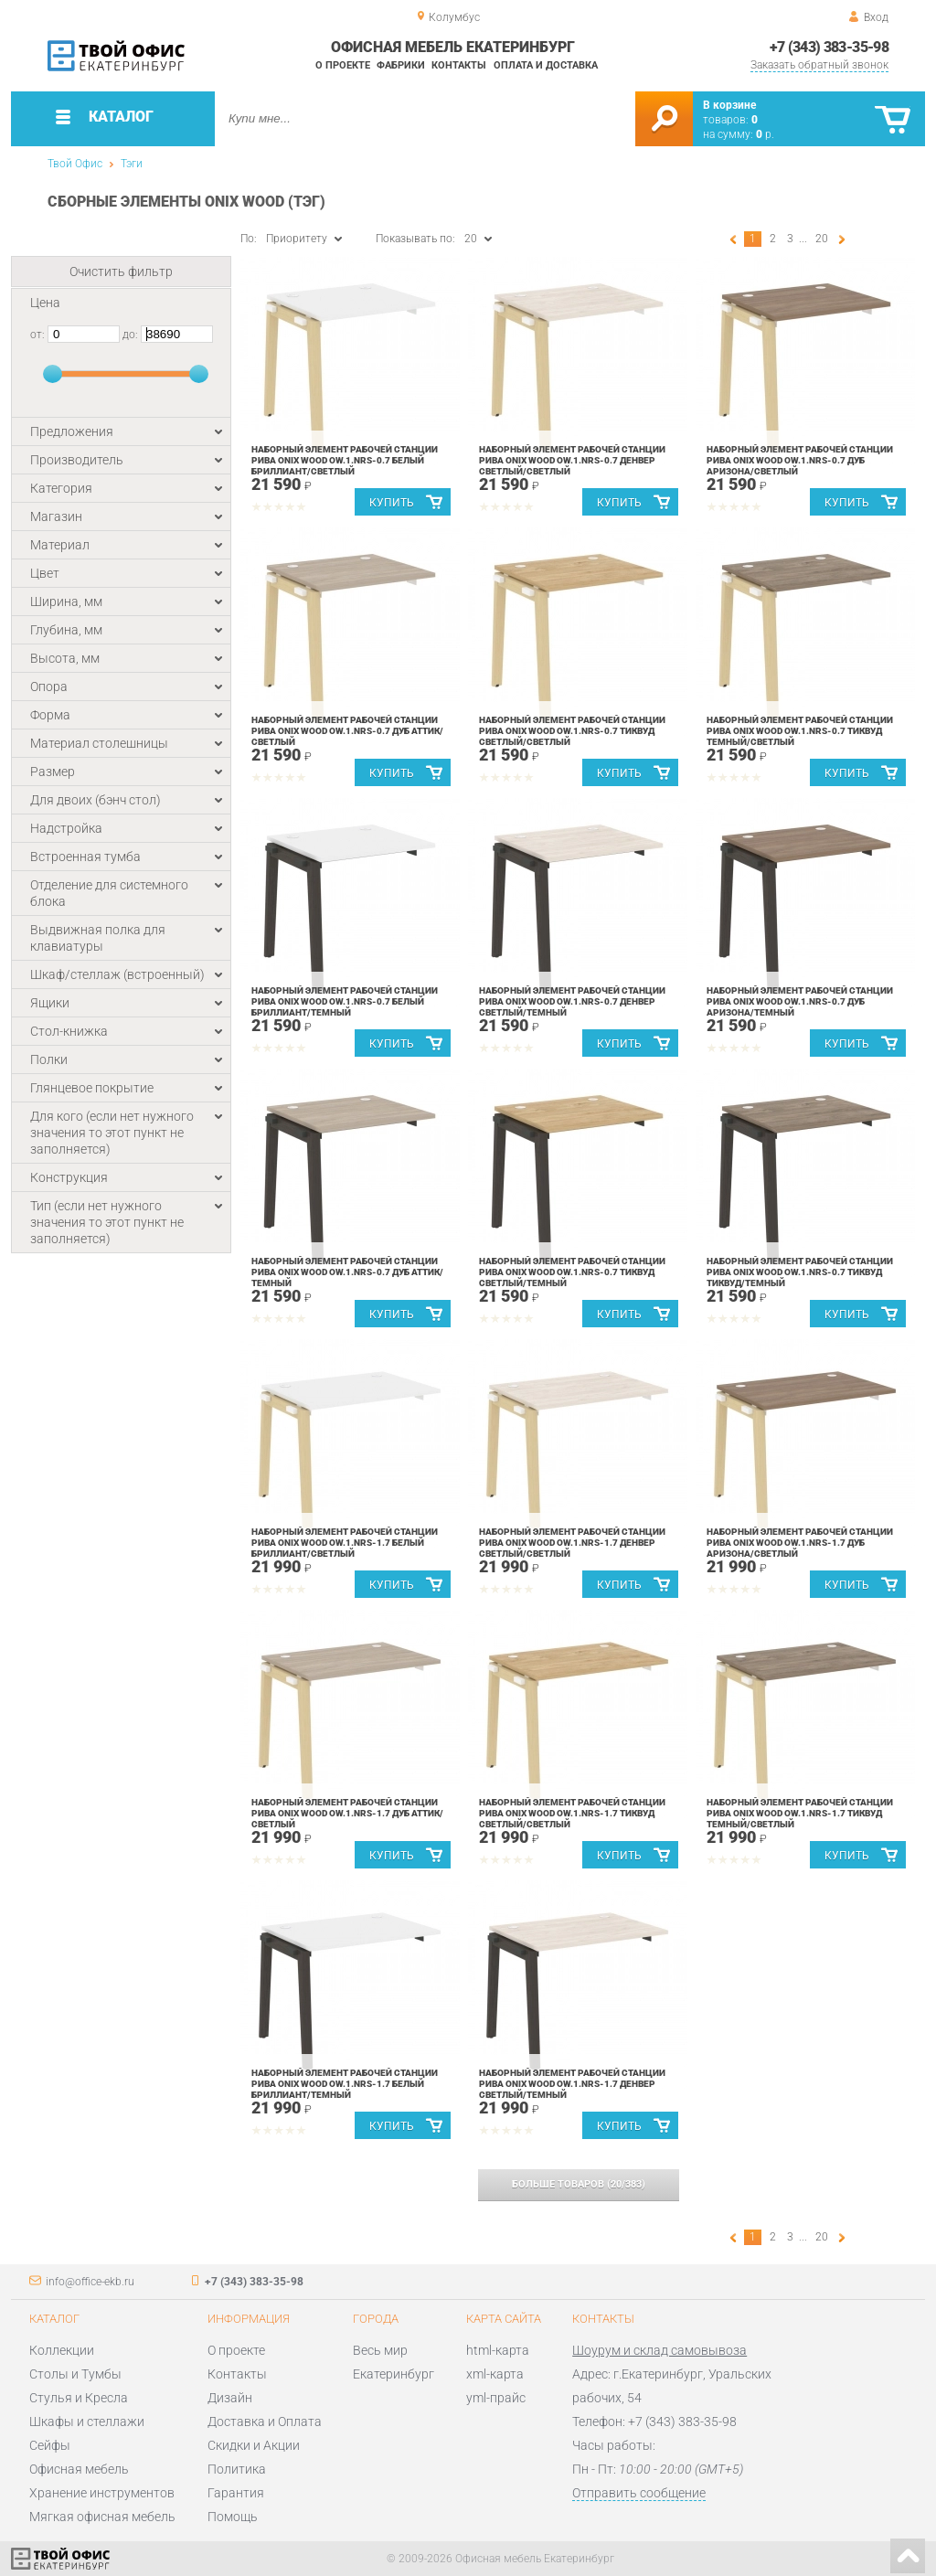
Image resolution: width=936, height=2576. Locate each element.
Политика (236, 2469)
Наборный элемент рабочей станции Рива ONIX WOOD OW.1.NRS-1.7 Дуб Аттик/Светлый (347, 1813)
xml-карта (495, 2374)
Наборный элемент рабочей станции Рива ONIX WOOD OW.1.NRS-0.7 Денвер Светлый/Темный (572, 1001)
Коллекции (61, 2350)
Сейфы (49, 2445)
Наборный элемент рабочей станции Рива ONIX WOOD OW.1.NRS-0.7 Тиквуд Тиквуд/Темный (800, 1272)
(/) (578, 2184)
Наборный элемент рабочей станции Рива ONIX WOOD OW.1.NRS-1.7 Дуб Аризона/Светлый (800, 1543)
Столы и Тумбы (75, 2374)
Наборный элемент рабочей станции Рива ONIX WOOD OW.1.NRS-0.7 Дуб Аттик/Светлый (347, 731)
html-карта (497, 2350)
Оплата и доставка (546, 65)
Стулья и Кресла (78, 2397)
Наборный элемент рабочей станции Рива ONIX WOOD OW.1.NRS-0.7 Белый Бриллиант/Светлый (344, 460)
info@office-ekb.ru (90, 2281)
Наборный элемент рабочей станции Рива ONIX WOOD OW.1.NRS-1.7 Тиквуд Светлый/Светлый (572, 1813)
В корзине (729, 105)
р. (765, 134)
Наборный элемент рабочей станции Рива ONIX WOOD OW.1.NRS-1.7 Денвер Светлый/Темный (572, 2084)
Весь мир (380, 2350)
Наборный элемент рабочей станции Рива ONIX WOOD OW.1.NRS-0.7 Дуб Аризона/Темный (800, 1001)
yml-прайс (496, 2397)
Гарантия (235, 2493)
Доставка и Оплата (264, 2421)
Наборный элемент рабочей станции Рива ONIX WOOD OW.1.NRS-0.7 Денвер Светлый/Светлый (572, 460)
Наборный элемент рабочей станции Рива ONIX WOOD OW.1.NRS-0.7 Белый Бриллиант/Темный (344, 1001)
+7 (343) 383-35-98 (829, 47)
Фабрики (401, 65)
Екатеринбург (393, 2374)
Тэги (132, 163)
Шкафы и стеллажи (86, 2421)
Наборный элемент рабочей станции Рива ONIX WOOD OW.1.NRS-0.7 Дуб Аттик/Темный (347, 1272)
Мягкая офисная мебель (102, 2516)
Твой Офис (75, 163)
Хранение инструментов (102, 2493)
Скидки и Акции (253, 2445)
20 (821, 238)
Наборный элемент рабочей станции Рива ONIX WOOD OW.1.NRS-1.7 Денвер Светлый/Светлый (572, 1543)
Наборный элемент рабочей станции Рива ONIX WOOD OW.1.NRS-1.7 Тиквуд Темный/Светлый (800, 1813)
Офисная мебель (79, 2469)
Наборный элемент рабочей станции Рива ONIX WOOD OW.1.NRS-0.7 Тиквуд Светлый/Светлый (572, 731)
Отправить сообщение (639, 2493)
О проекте (342, 65)
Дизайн (229, 2397)
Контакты (458, 65)
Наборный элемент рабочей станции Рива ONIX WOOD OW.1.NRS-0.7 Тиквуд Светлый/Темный (572, 1272)
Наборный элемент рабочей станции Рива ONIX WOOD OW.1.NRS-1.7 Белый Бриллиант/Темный (344, 2084)
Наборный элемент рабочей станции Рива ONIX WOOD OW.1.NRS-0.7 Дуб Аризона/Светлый (800, 460)
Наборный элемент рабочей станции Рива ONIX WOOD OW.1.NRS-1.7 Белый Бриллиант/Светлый (344, 1543)
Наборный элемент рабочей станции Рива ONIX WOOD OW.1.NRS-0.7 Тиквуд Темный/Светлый (800, 731)
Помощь (232, 2516)
